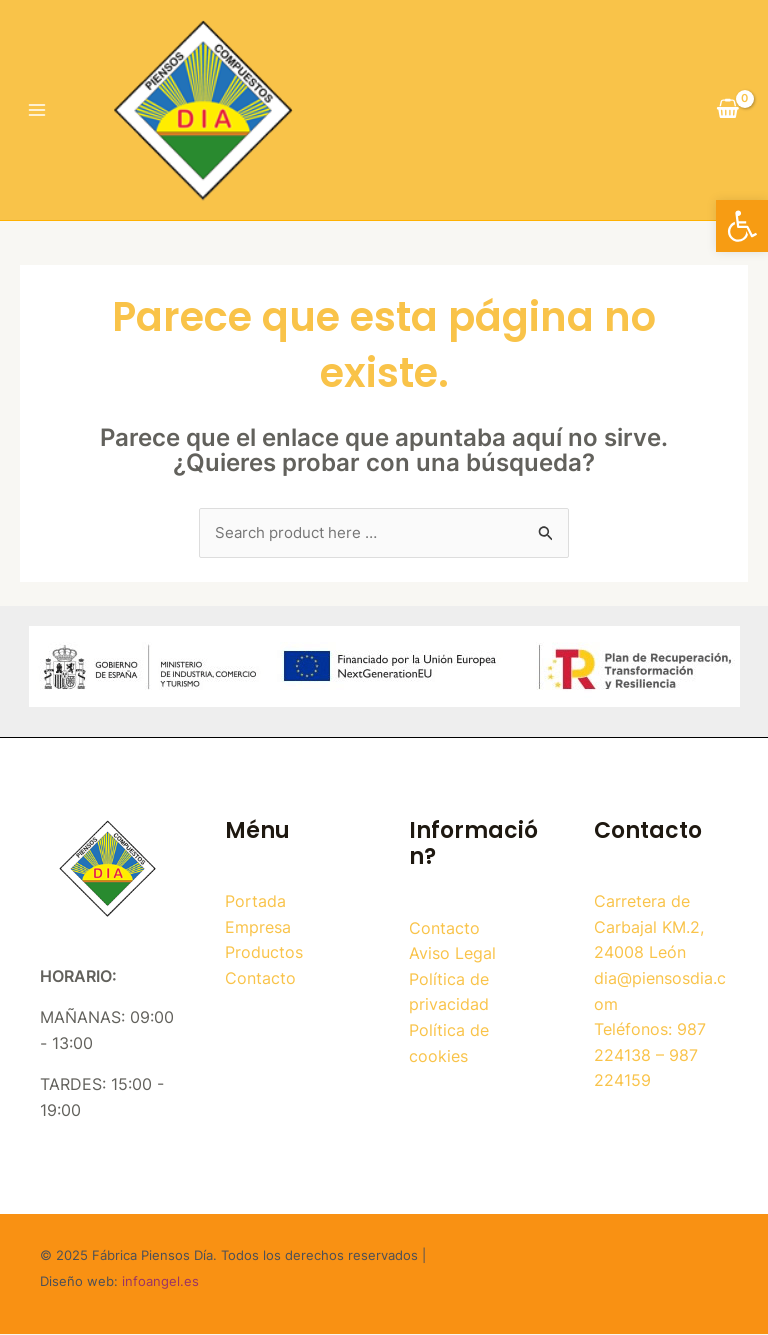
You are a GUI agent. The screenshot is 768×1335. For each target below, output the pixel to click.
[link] (742, 226)
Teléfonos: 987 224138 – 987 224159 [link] (650, 1055)
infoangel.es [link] (160, 1282)
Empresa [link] (258, 928)
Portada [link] (255, 902)
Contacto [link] (260, 979)
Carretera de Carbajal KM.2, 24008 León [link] (649, 927)
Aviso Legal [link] (452, 954)
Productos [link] (264, 954)
